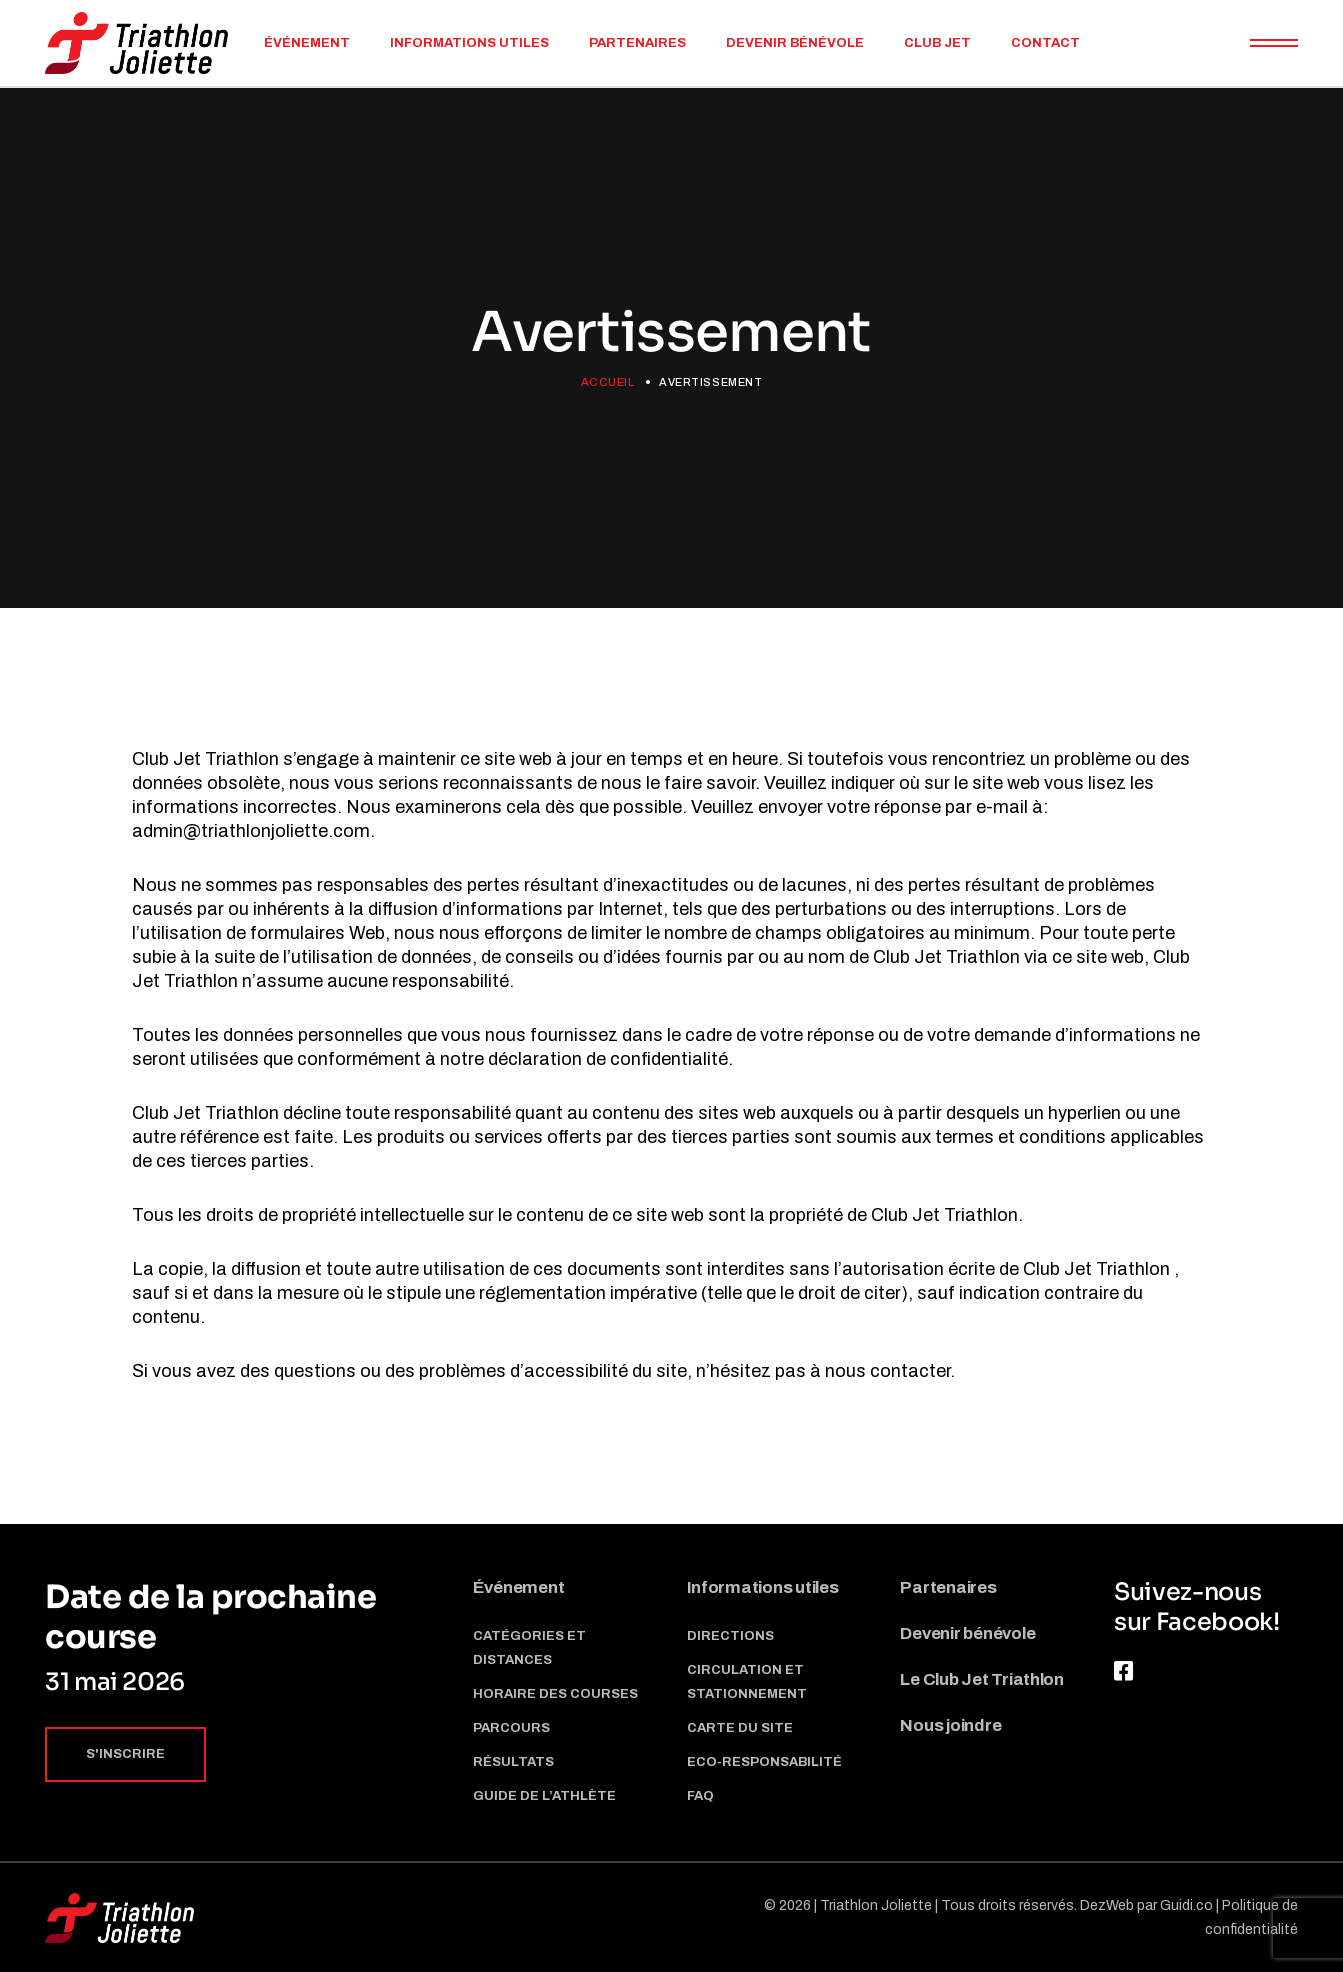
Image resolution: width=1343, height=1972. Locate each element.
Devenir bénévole (967, 1633)
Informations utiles (763, 1587)
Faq (700, 1796)
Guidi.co (1186, 1905)
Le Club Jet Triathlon (982, 1679)
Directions (730, 1636)
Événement (519, 1587)
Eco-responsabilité (764, 1762)
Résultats (513, 1762)
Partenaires (948, 1587)
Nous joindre (950, 1725)
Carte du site (740, 1728)
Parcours (511, 1728)
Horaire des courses (555, 1694)
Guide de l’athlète (544, 1796)
